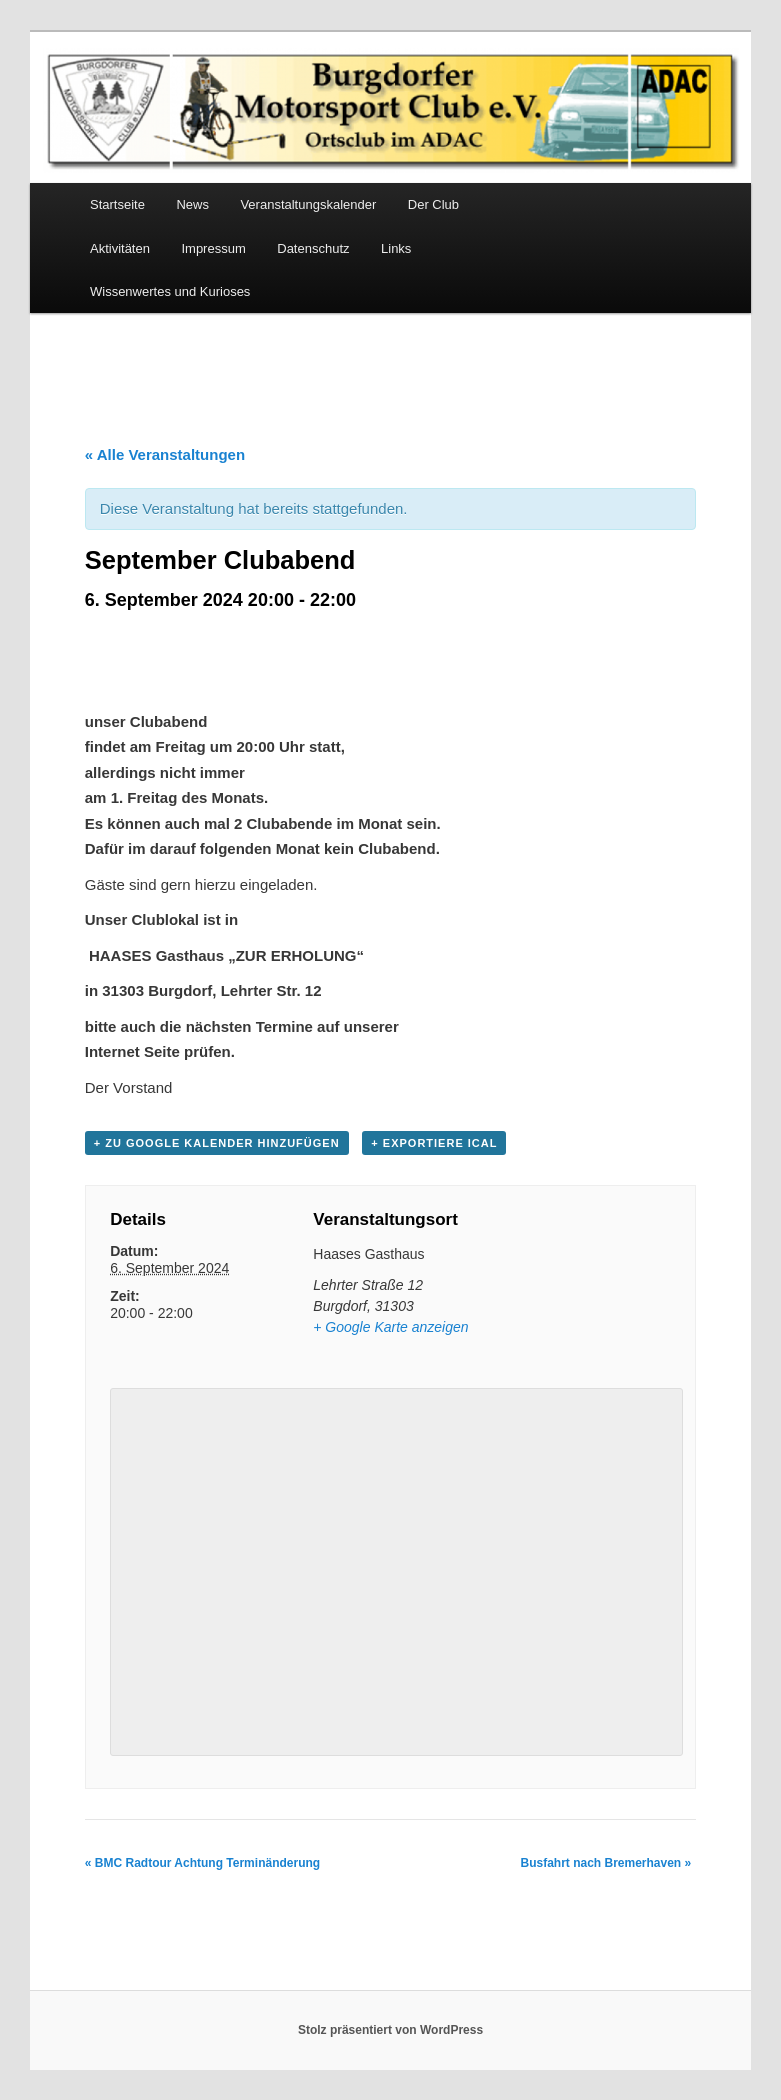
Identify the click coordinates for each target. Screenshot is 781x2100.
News (192, 204)
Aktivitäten (120, 248)
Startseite (117, 204)
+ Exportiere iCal (434, 1143)
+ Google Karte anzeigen (390, 1327)
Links (396, 248)
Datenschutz (313, 248)
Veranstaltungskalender (308, 204)
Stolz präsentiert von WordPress (390, 2030)
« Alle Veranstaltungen (165, 454)
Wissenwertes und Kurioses (170, 291)
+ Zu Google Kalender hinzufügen (217, 1143)
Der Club (433, 204)
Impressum (213, 248)
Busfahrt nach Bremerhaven (605, 1863)
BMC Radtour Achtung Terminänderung (202, 1863)
